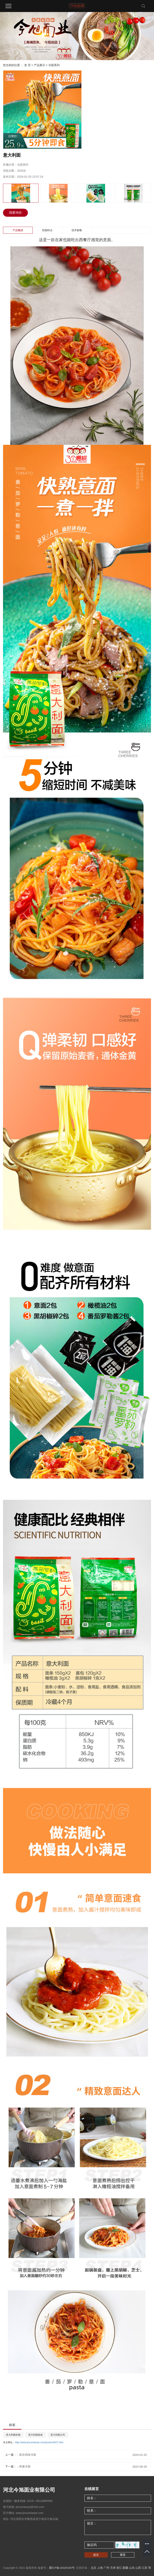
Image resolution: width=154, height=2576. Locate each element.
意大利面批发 (35, 2434)
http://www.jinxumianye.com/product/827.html (39, 2442)
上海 (100, 2567)
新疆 (125, 2567)
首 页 (27, 65)
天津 (113, 2567)
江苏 (144, 2567)
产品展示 (39, 65)
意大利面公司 (58, 2434)
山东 (132, 2567)
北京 (93, 2567)
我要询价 (15, 212)
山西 (138, 2567)
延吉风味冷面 (27, 2454)
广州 (106, 2567)
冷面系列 (54, 65)
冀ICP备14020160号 (62, 2567)
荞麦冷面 (24, 2466)
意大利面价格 (13, 2434)
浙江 (119, 2567)
